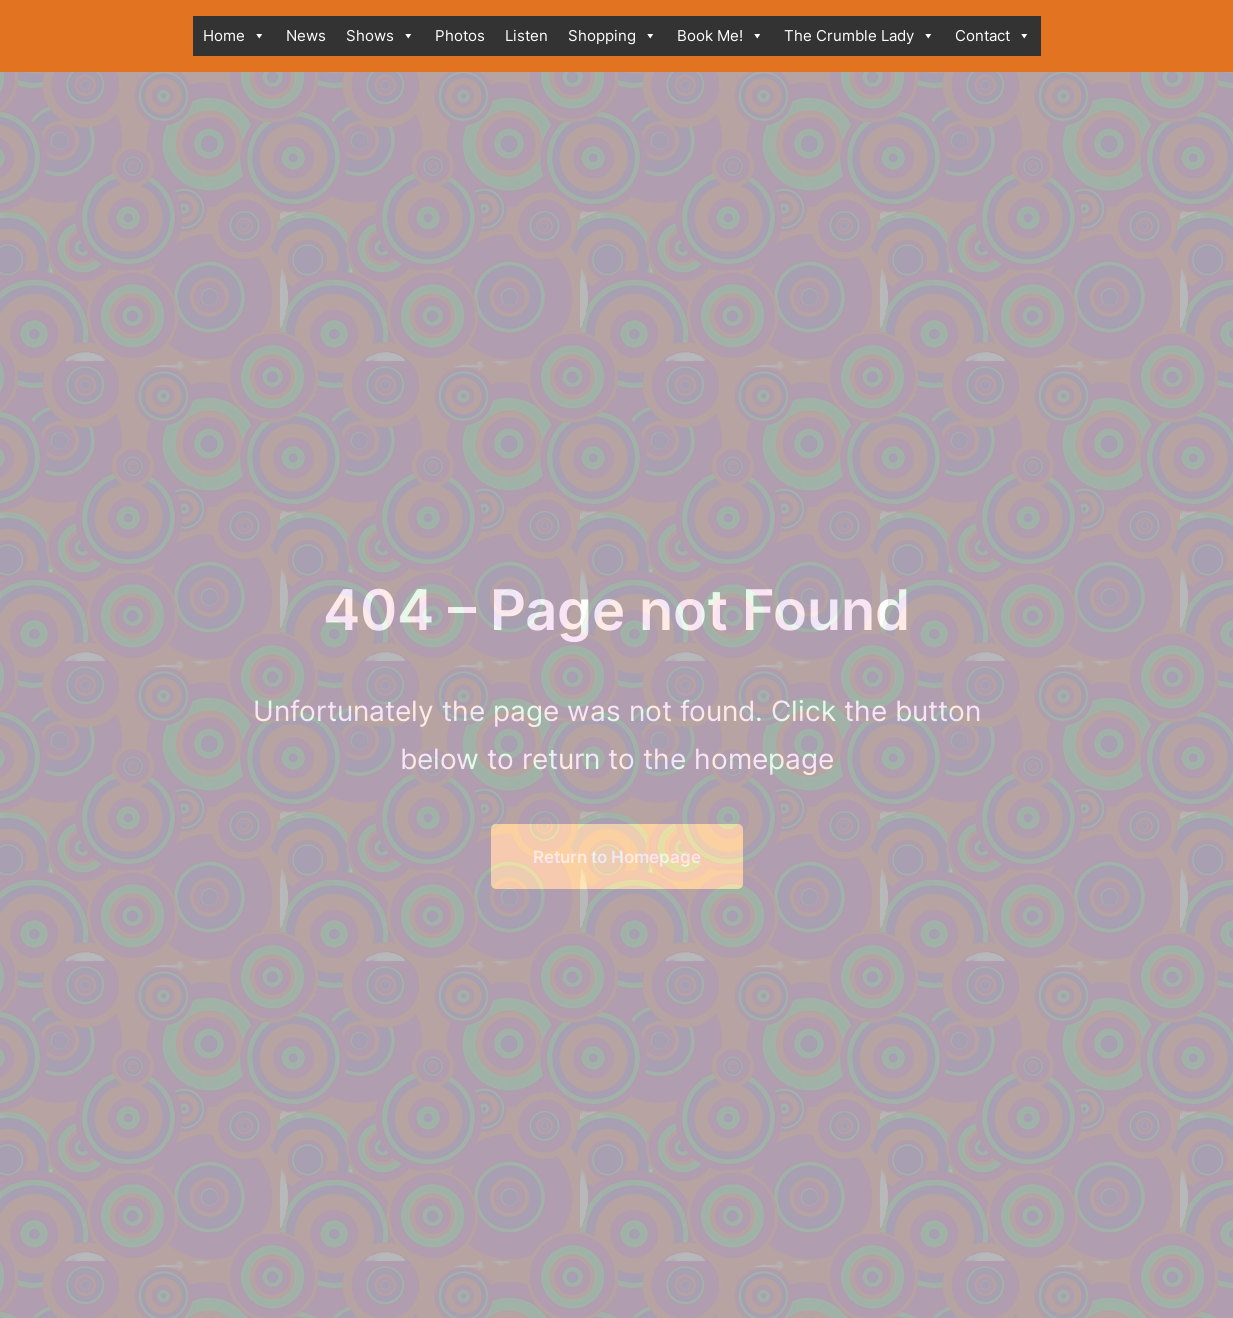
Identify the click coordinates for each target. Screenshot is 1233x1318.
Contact (993, 36)
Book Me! (720, 36)
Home (234, 36)
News (306, 35)
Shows (380, 36)
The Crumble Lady (859, 36)
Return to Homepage (617, 856)
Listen (526, 35)
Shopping (612, 36)
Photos (460, 35)
